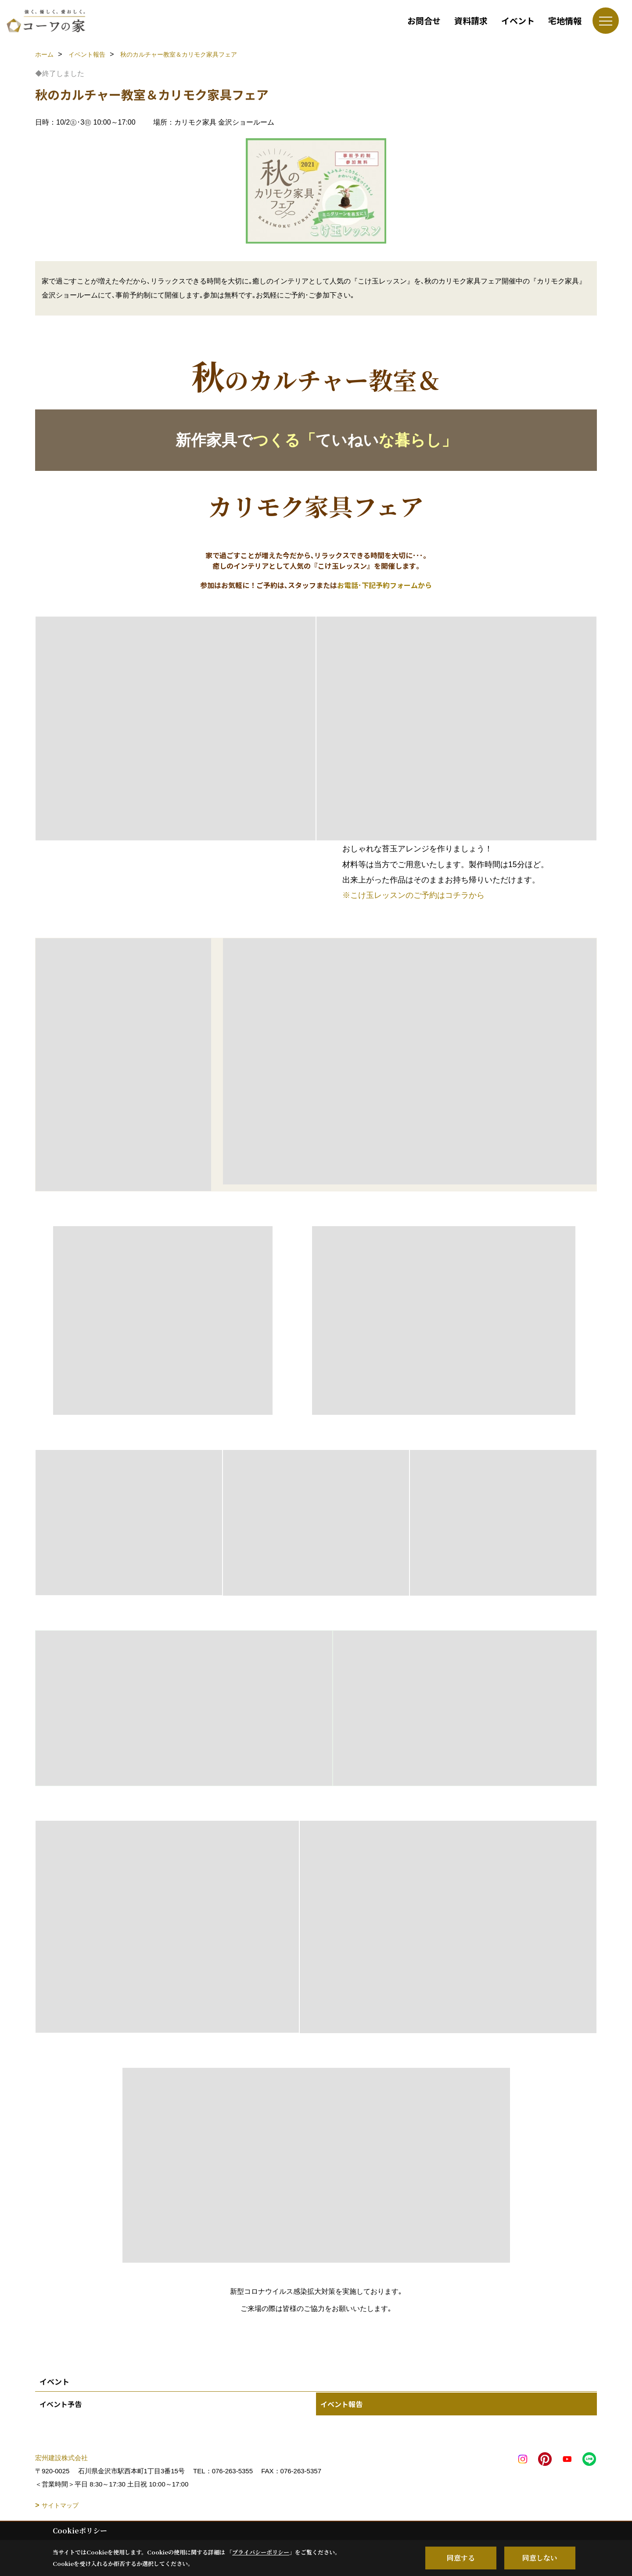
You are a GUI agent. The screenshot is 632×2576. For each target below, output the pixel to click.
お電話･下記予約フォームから (384, 585)
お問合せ (424, 20)
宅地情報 (565, 20)
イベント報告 (341, 2404)
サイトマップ (60, 2505)
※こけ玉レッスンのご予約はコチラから (413, 895)
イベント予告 (61, 2404)
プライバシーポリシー (260, 2552)
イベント (518, 20)
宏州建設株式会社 (61, 2457)
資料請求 (471, 20)
